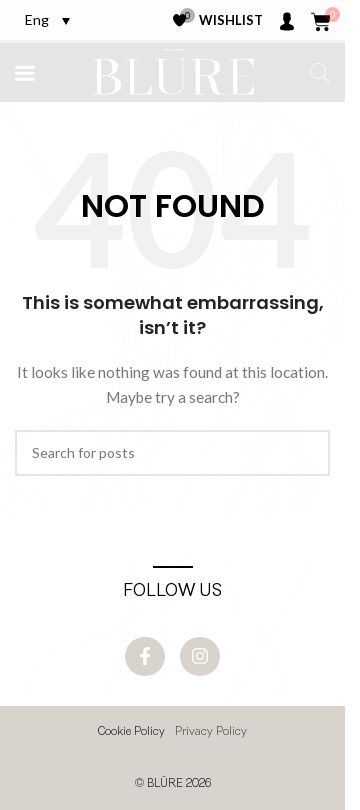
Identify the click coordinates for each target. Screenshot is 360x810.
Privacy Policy (211, 732)
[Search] (172, 453)
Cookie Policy (131, 732)
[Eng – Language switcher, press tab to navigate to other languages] (47, 19)
